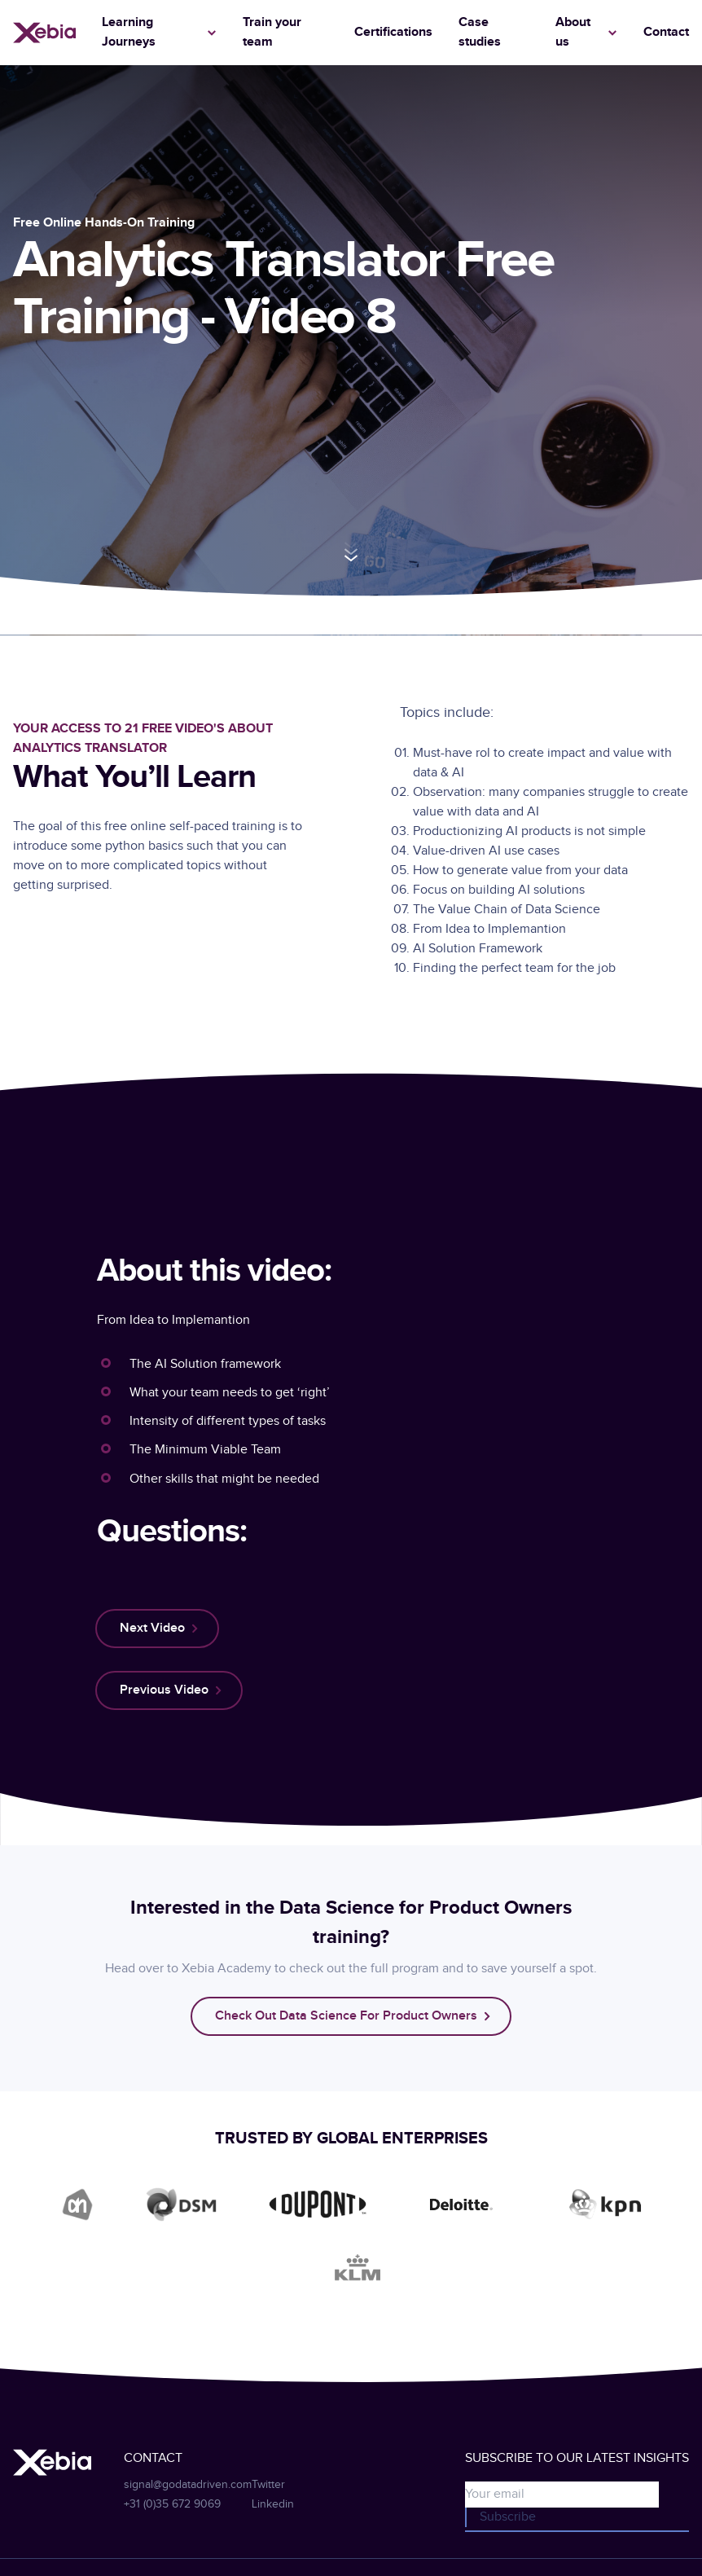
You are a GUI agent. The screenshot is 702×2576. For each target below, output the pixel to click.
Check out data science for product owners (346, 2016)
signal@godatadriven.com (188, 2484)
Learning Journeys (129, 32)
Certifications (393, 32)
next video (152, 1628)
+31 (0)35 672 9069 (172, 2504)
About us (572, 32)
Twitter (268, 2484)
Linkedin (273, 2504)
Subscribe (508, 2517)
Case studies (479, 32)
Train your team (272, 32)
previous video (164, 1690)
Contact (666, 32)
